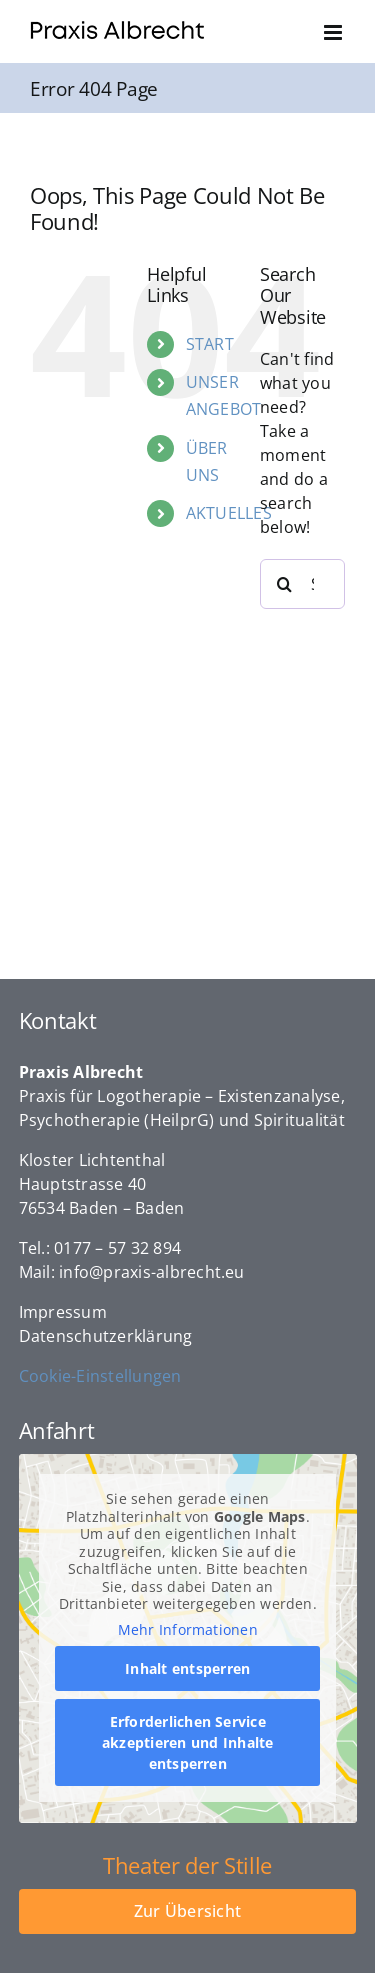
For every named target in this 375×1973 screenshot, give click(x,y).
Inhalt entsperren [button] (187, 1669)
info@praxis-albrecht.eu (152, 1272)
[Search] (285, 584)
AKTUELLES (229, 513)
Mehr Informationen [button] (187, 1630)
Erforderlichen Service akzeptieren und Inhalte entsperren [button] (188, 1743)
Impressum (63, 1312)
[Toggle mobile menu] (334, 32)
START (210, 344)
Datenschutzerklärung (106, 1336)
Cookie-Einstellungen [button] (100, 1376)
